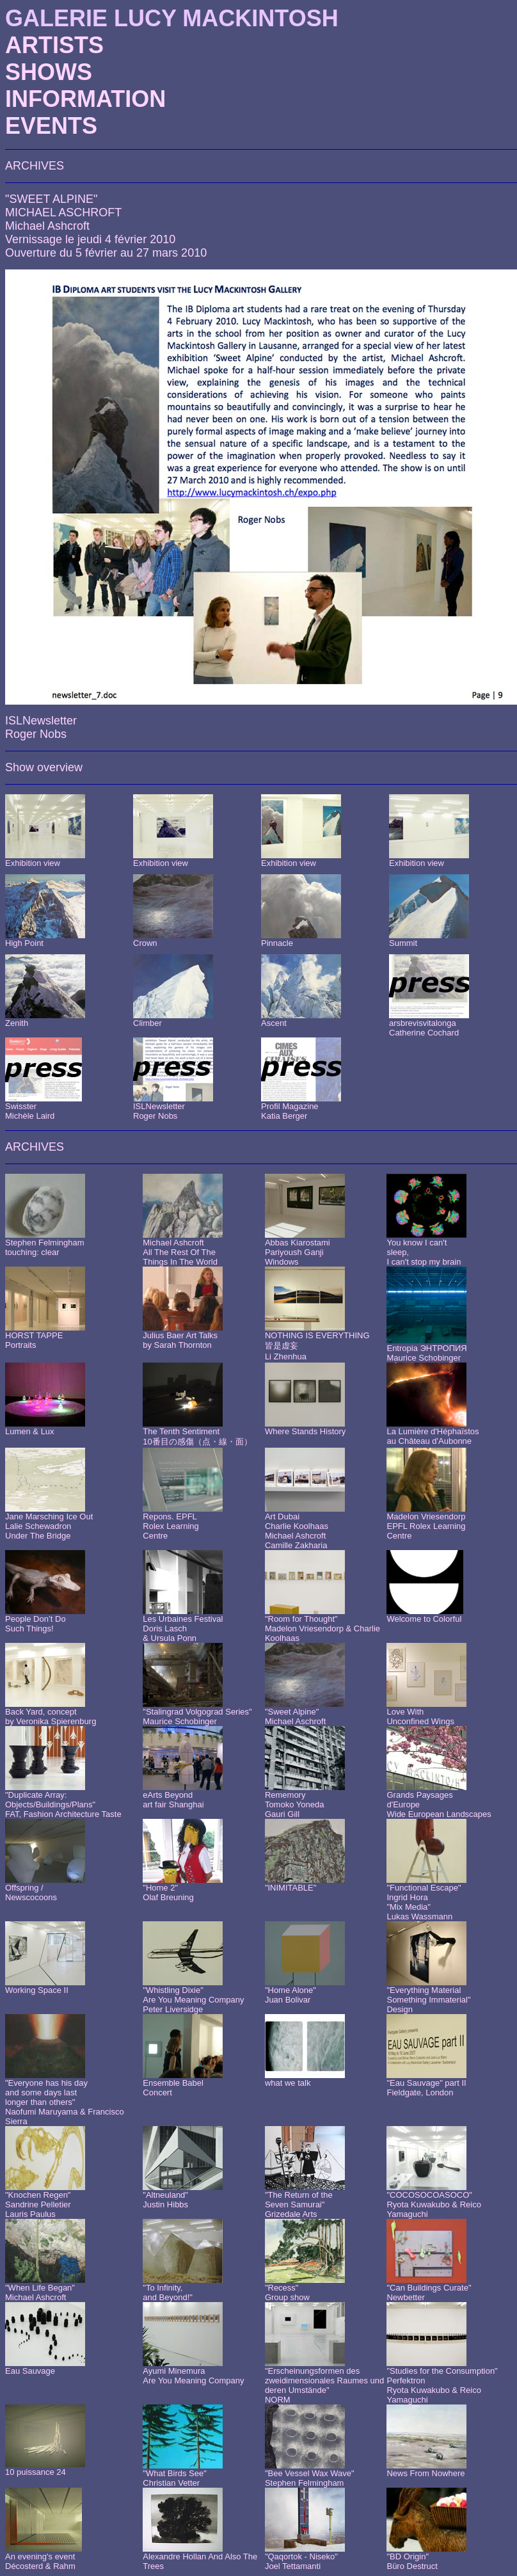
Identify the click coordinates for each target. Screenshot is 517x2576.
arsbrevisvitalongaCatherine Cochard (424, 1027)
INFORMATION (85, 99)
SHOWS (48, 72)
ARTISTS (54, 45)
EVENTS (51, 126)
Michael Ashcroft (47, 226)
